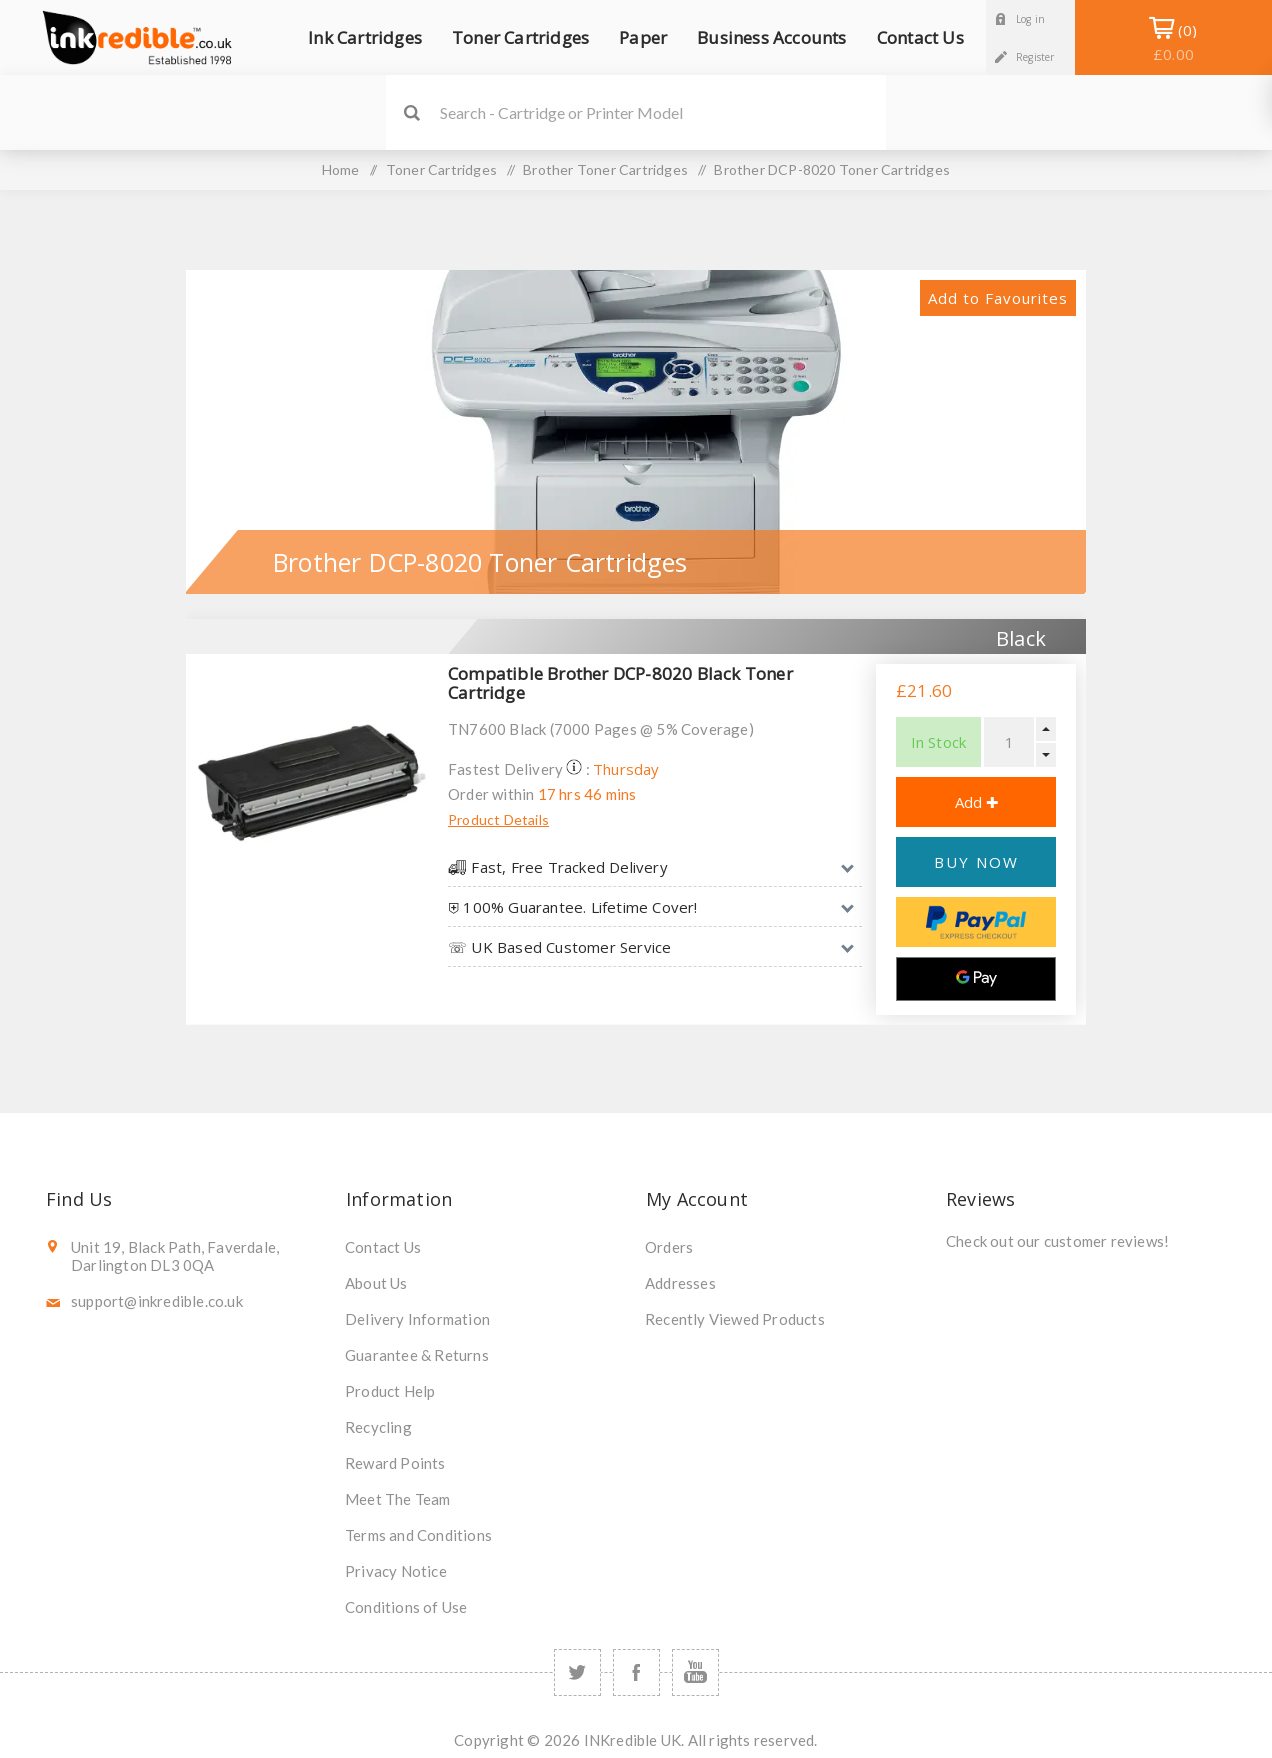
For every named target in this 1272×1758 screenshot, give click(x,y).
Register (1035, 57)
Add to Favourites (998, 298)
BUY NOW (976, 862)
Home (341, 169)
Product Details (498, 819)
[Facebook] (636, 1672)
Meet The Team (398, 1499)
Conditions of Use (406, 1607)
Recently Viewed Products (735, 1319)
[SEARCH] (663, 112)
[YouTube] (695, 1672)
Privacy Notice (396, 1571)
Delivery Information (417, 1319)
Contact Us (383, 1247)
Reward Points (395, 1463)
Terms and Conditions (418, 1535)
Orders (669, 1247)
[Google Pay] (976, 979)
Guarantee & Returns (417, 1355)
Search (411, 112)
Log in (1030, 19)
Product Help (390, 1391)
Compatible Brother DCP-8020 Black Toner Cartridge (620, 683)
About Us (376, 1283)
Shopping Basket (1173, 42)
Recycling (378, 1427)
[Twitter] (577, 1672)
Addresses (680, 1283)
